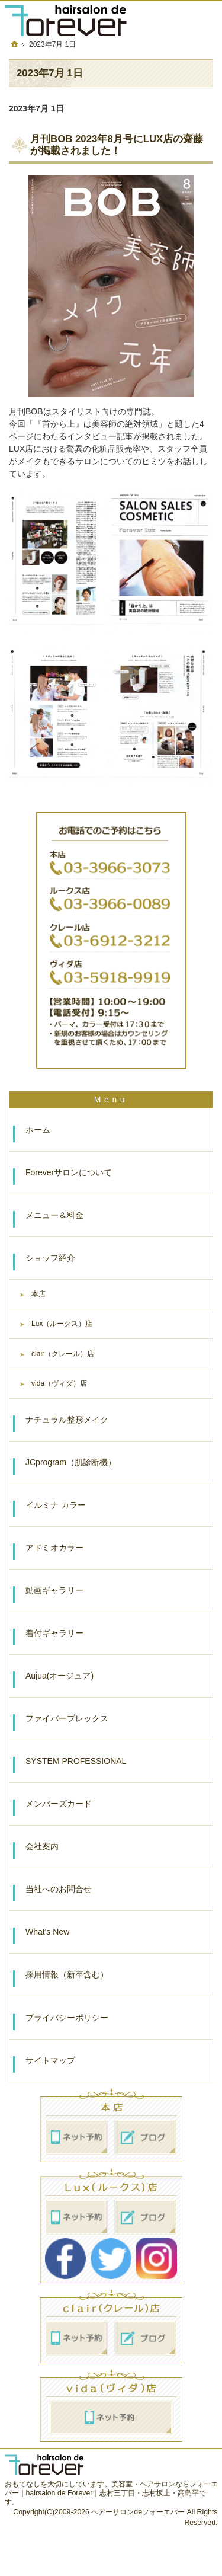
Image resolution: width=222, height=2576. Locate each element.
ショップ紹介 (50, 1258)
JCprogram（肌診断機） (70, 1462)
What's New (47, 1931)
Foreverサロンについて (68, 1172)
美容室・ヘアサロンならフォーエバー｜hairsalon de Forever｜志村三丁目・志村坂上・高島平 (111, 2488)
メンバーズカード (58, 1803)
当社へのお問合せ (58, 1889)
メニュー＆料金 (54, 1215)
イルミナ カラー (55, 1505)
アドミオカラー (54, 1547)
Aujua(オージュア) (59, 1675)
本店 (38, 1294)
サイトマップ (50, 2060)
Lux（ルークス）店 (61, 1323)
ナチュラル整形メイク (66, 1419)
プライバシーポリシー (66, 2017)
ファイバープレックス (66, 1718)
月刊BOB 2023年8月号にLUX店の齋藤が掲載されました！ (116, 144)
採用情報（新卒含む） (66, 1974)
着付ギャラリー (54, 1633)
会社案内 (42, 1846)
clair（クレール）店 (62, 1354)
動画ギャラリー (54, 1590)
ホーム (37, 1129)
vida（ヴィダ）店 (59, 1383)
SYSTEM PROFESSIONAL (75, 1761)
